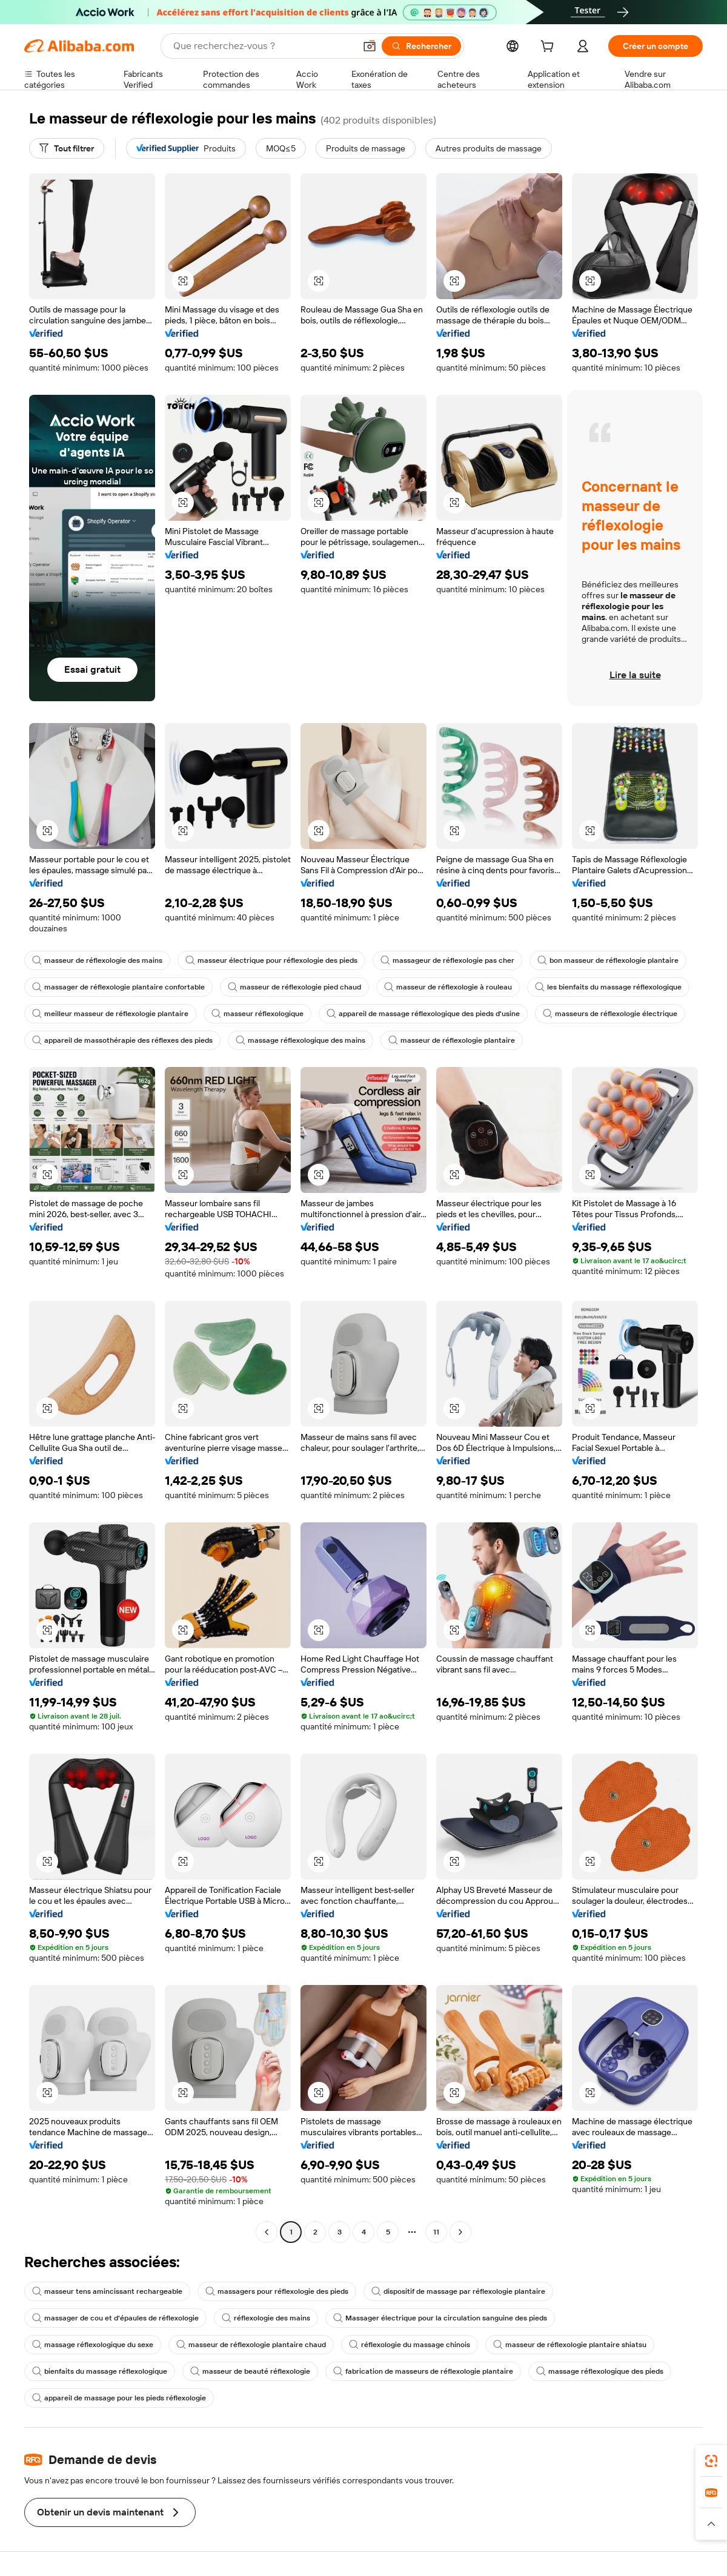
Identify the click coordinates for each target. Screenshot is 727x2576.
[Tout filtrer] (66, 148)
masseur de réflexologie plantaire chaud (251, 2345)
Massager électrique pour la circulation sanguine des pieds (440, 2318)
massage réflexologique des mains (300, 1040)
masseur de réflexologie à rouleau (448, 987)
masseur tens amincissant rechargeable (107, 2291)
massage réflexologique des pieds (599, 2371)
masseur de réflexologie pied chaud (294, 987)
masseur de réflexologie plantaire (451, 1040)
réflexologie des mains (266, 2318)
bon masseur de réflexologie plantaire (608, 960)
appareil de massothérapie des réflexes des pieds (122, 1040)
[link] (711, 2461)
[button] (369, 46)
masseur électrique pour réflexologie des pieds (271, 960)
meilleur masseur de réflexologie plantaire (110, 1014)
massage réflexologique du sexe (92, 2345)
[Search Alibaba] (263, 46)
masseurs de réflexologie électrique (610, 1014)
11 (436, 2232)
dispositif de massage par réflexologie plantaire (458, 2291)
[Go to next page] (460, 2232)
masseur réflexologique (257, 1014)
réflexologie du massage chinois (409, 2345)
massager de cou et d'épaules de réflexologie (115, 2318)
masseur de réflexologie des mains (97, 960)
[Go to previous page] (266, 2232)
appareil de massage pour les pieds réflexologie (119, 2398)
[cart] (549, 48)
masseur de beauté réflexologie (250, 2371)
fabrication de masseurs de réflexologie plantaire (423, 2371)
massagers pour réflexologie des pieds (276, 2291)
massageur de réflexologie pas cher (447, 960)
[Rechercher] (421, 46)
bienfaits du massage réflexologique (99, 2371)
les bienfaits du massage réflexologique (608, 987)
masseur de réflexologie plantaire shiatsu (569, 2345)
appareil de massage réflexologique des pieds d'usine (423, 1014)
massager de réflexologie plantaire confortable (118, 987)
